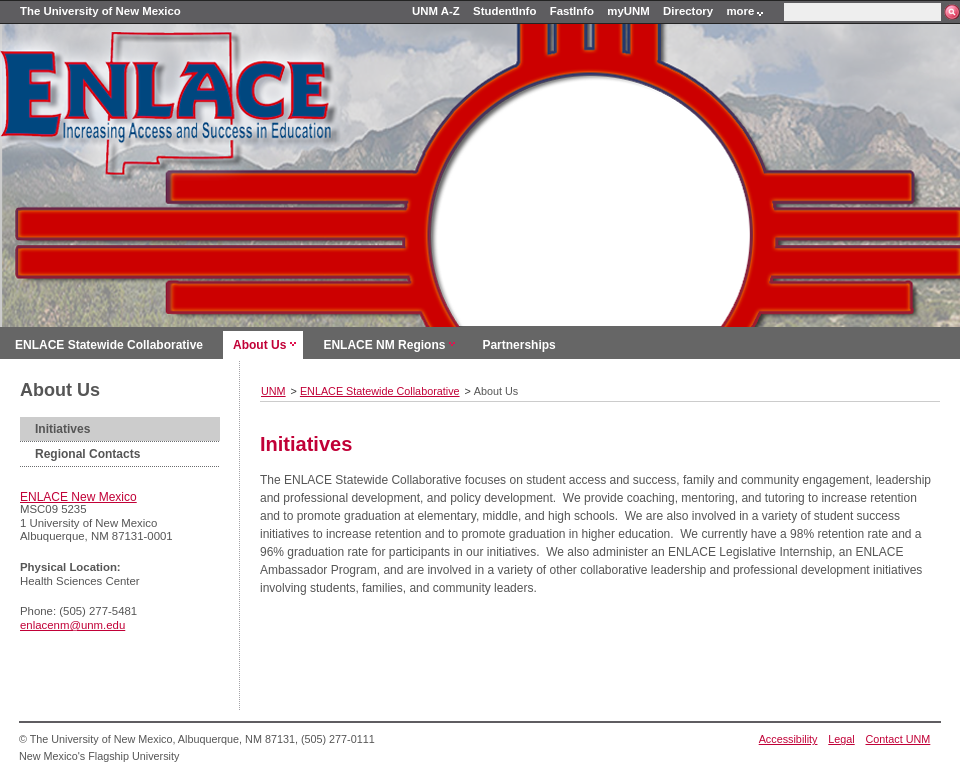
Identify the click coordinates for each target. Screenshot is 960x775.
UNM (273, 391)
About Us (259, 345)
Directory (688, 11)
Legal (841, 739)
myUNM (628, 11)
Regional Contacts (87, 454)
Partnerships (518, 345)
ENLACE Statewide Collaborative (109, 345)
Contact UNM (898, 739)
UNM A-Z (436, 11)
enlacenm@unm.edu (72, 625)
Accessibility (788, 739)
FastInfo (572, 11)
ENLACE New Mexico (78, 497)
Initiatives (62, 429)
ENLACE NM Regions (384, 345)
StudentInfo (504, 11)
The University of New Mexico (100, 11)
